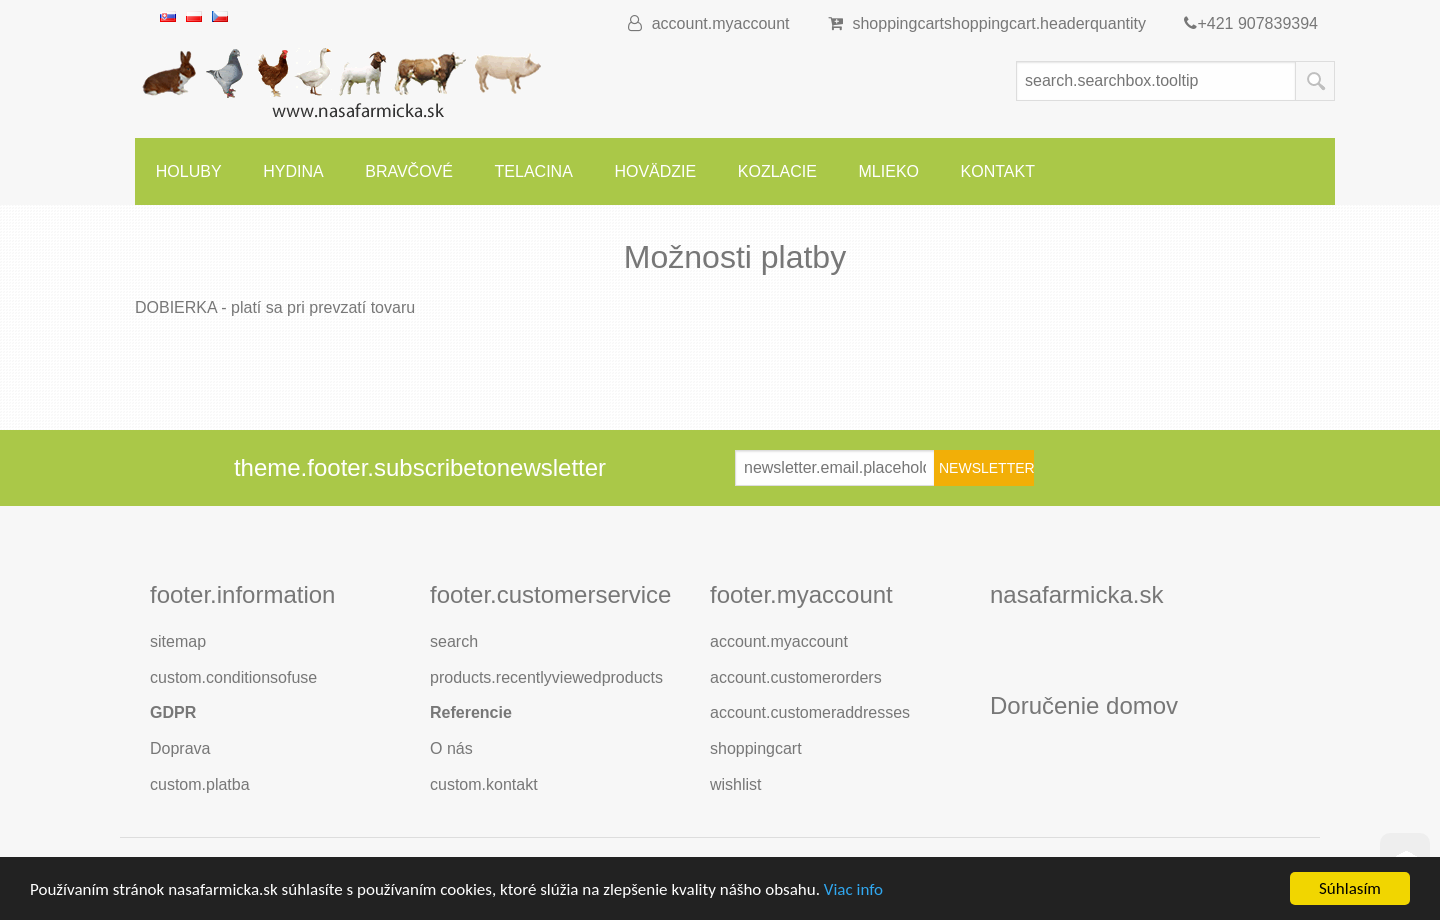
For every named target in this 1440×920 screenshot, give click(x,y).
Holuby (189, 171)
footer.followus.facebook (1059, 643)
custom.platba (200, 784)
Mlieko (889, 171)
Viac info (853, 890)
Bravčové (409, 171)
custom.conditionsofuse (233, 677)
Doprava (180, 748)
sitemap (178, 641)
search (454, 641)
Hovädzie (655, 171)
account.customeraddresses (810, 712)
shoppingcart (997, 23)
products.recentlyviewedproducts (546, 677)
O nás (451, 748)
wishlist (736, 784)
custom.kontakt (484, 784)
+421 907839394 (1251, 23)
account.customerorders (796, 677)
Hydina (293, 171)
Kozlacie (777, 171)
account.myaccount (708, 23)
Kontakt (998, 171)
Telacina (534, 171)
